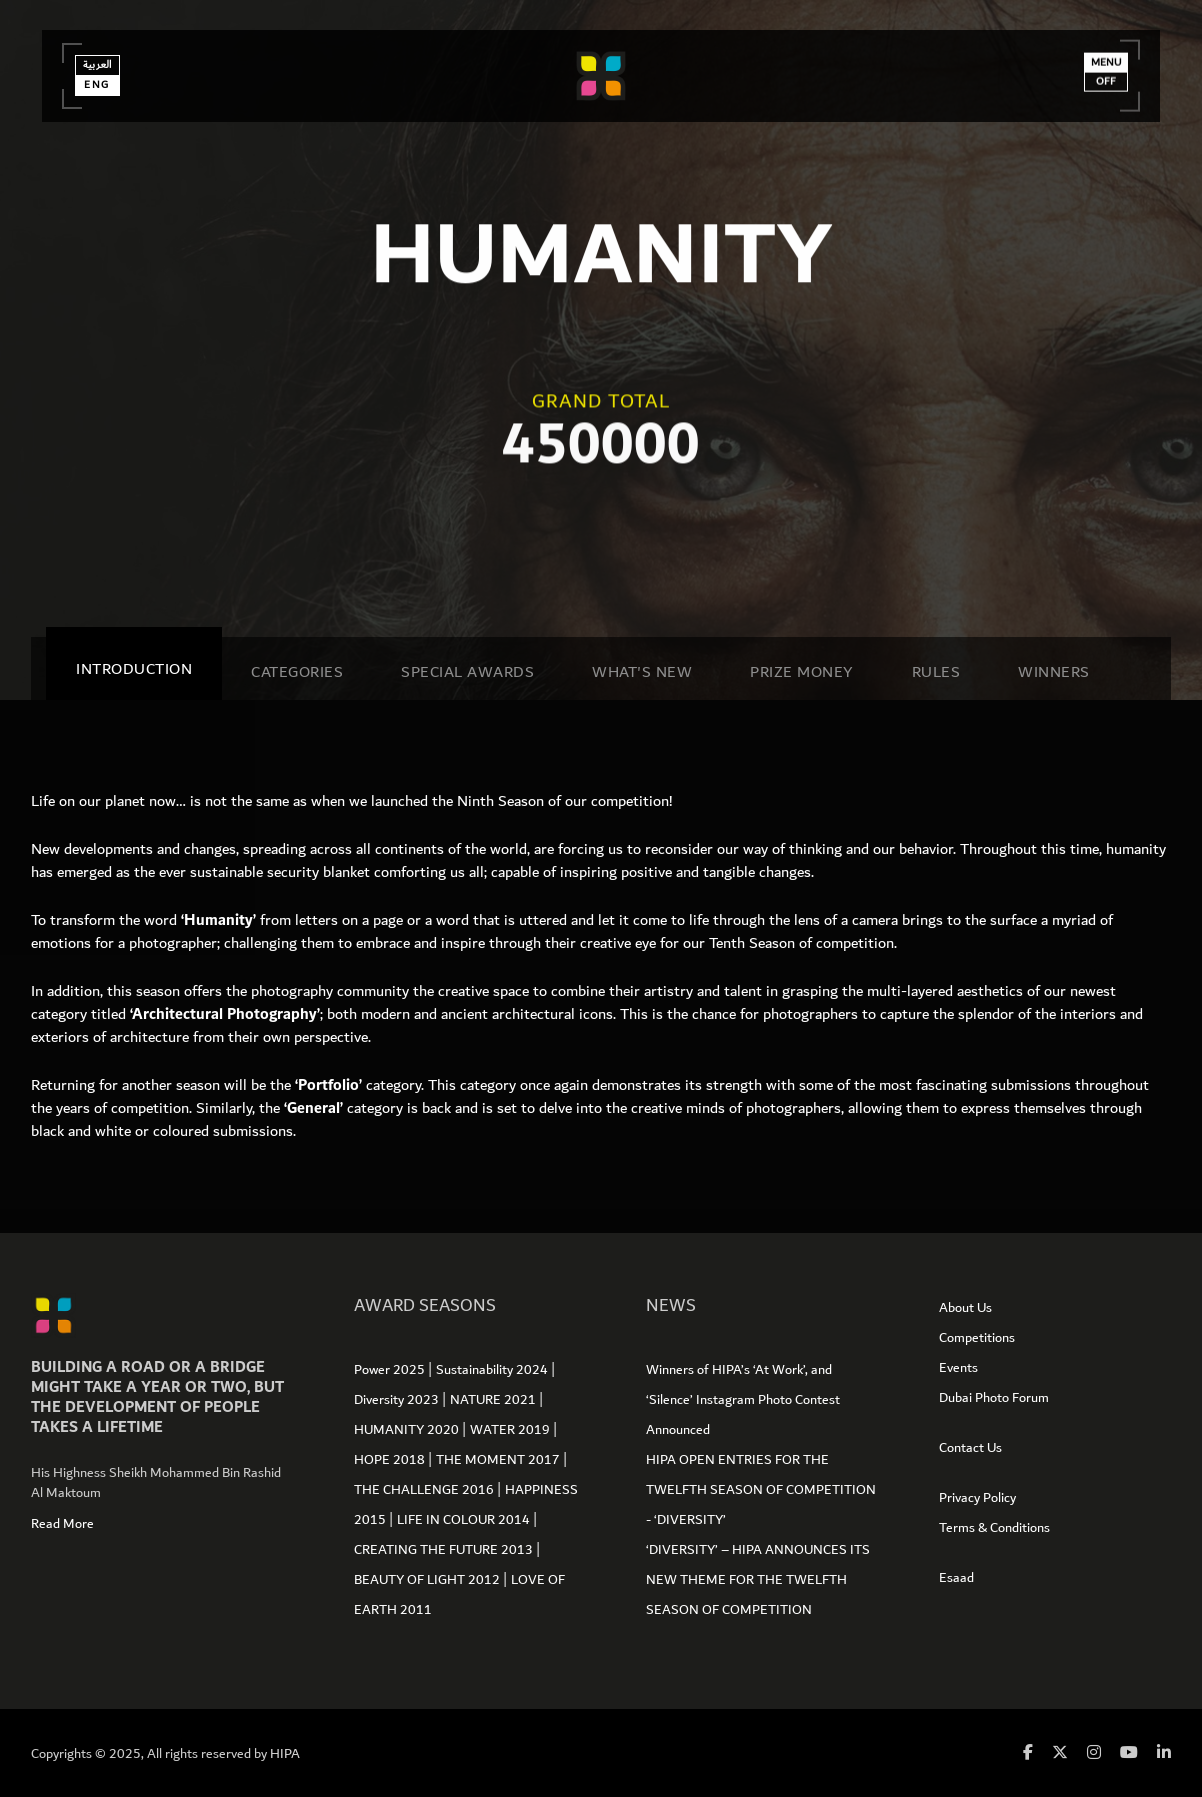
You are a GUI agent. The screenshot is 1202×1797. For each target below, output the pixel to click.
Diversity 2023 (398, 1400)
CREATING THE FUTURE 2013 (445, 1550)
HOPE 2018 (391, 1460)
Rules (936, 672)
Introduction (134, 669)
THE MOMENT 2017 (499, 1460)
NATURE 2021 (494, 1400)
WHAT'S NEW (642, 672)
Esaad (956, 1578)
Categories (297, 672)
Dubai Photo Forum (994, 1398)
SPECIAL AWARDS (467, 672)
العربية (105, 79)
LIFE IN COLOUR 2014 (465, 1520)
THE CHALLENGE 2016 (425, 1490)
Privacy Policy (977, 1498)
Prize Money (802, 672)
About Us (965, 1308)
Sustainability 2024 (493, 1370)
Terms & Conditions (994, 1528)
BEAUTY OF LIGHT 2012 (428, 1580)
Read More (62, 1524)
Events (958, 1368)
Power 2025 (391, 1370)
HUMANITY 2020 (408, 1430)
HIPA (285, 1754)
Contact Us (970, 1448)
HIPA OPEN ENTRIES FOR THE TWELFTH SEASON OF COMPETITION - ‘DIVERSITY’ (761, 1490)
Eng (105, 99)
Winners (1054, 672)
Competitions (977, 1338)
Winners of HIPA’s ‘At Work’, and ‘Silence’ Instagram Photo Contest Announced (743, 1400)
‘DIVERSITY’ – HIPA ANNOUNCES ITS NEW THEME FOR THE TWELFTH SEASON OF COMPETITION (758, 1580)
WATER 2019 (511, 1430)
